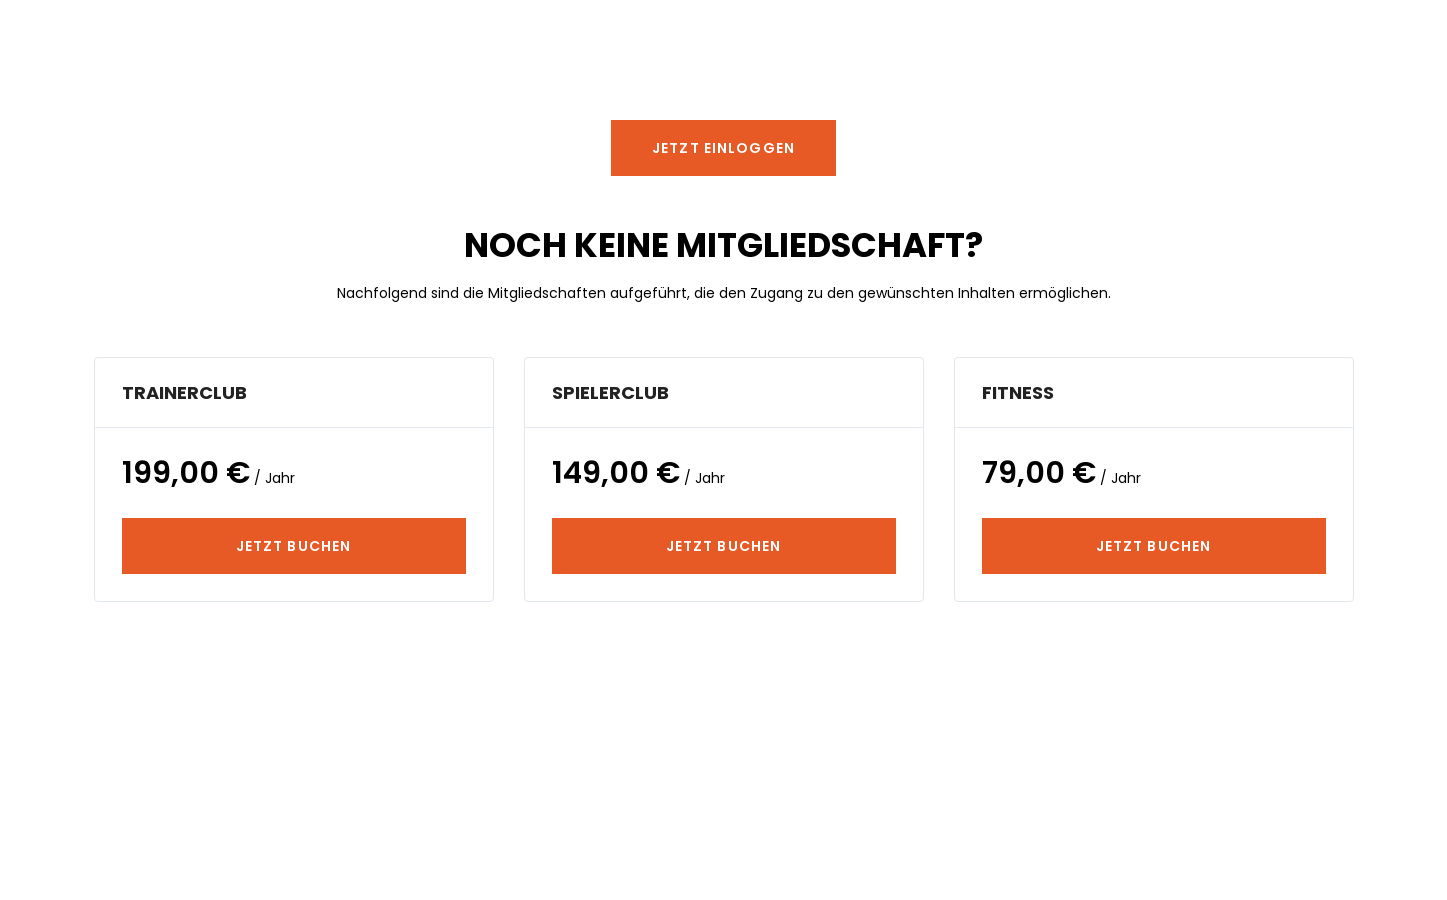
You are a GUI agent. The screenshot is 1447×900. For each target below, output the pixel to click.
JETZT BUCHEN (293, 546)
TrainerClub (184, 392)
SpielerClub (610, 392)
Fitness (1018, 392)
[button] (723, 148)
